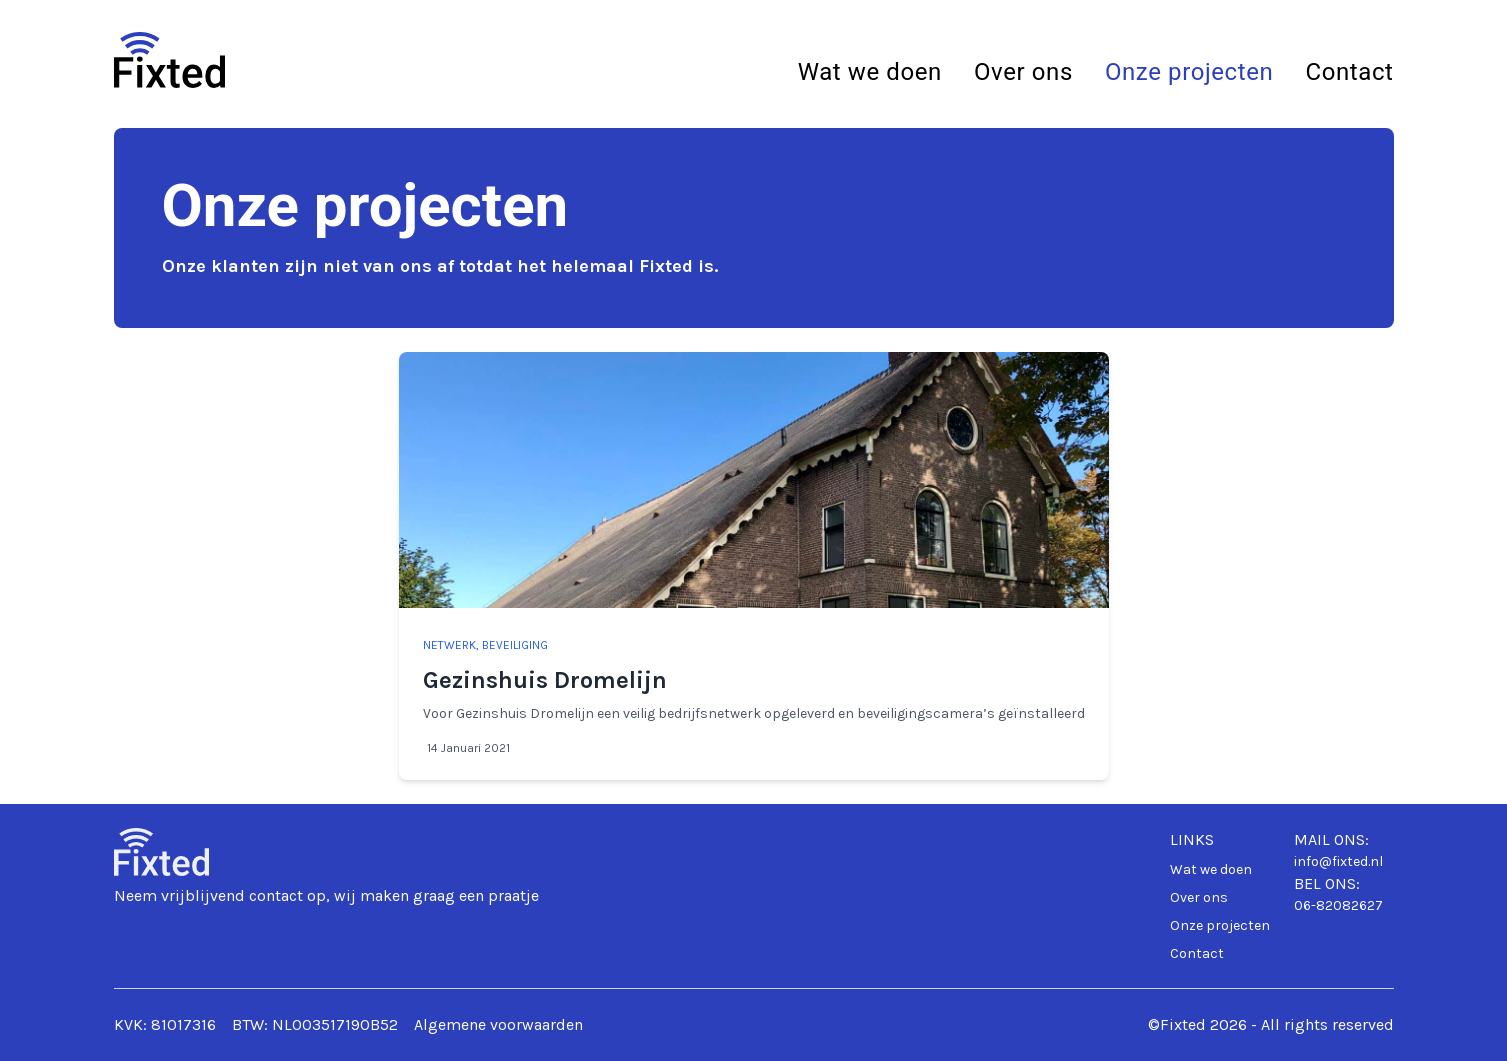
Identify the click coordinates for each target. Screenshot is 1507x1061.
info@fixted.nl (1338, 861)
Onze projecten (1189, 72)
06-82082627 (1338, 905)
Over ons (1023, 72)
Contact (1349, 72)
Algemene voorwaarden (498, 1024)
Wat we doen (870, 72)
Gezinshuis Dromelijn (545, 680)
